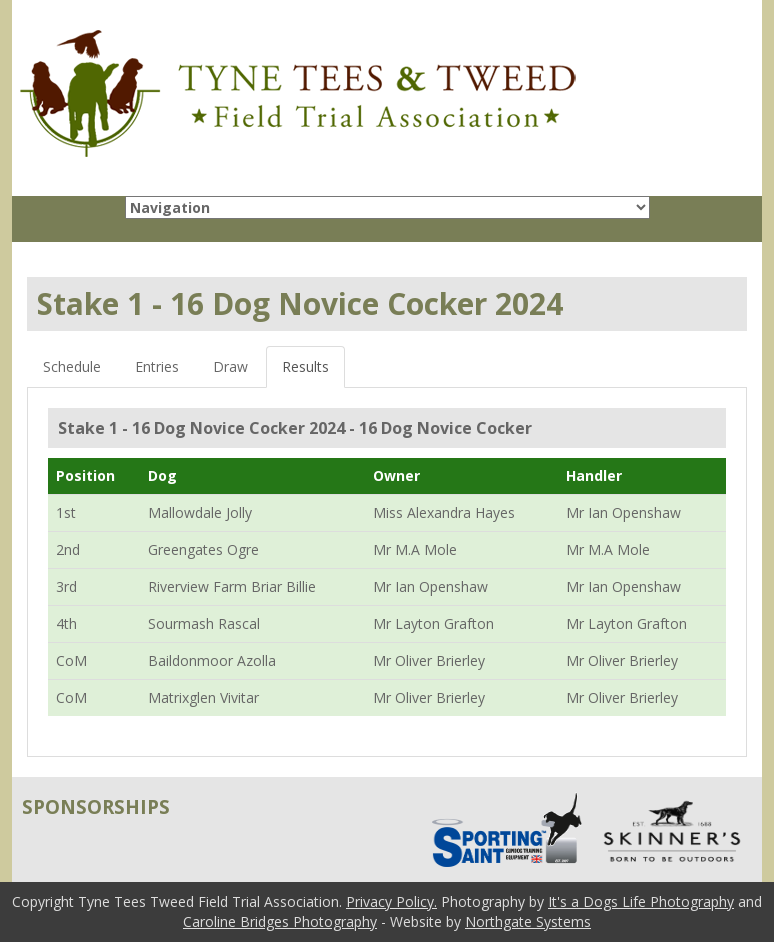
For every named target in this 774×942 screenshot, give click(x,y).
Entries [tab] (157, 366)
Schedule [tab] (72, 366)
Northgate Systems (528, 921)
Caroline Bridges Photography (280, 921)
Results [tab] (305, 366)
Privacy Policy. (391, 901)
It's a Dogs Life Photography (641, 901)
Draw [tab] (230, 366)
